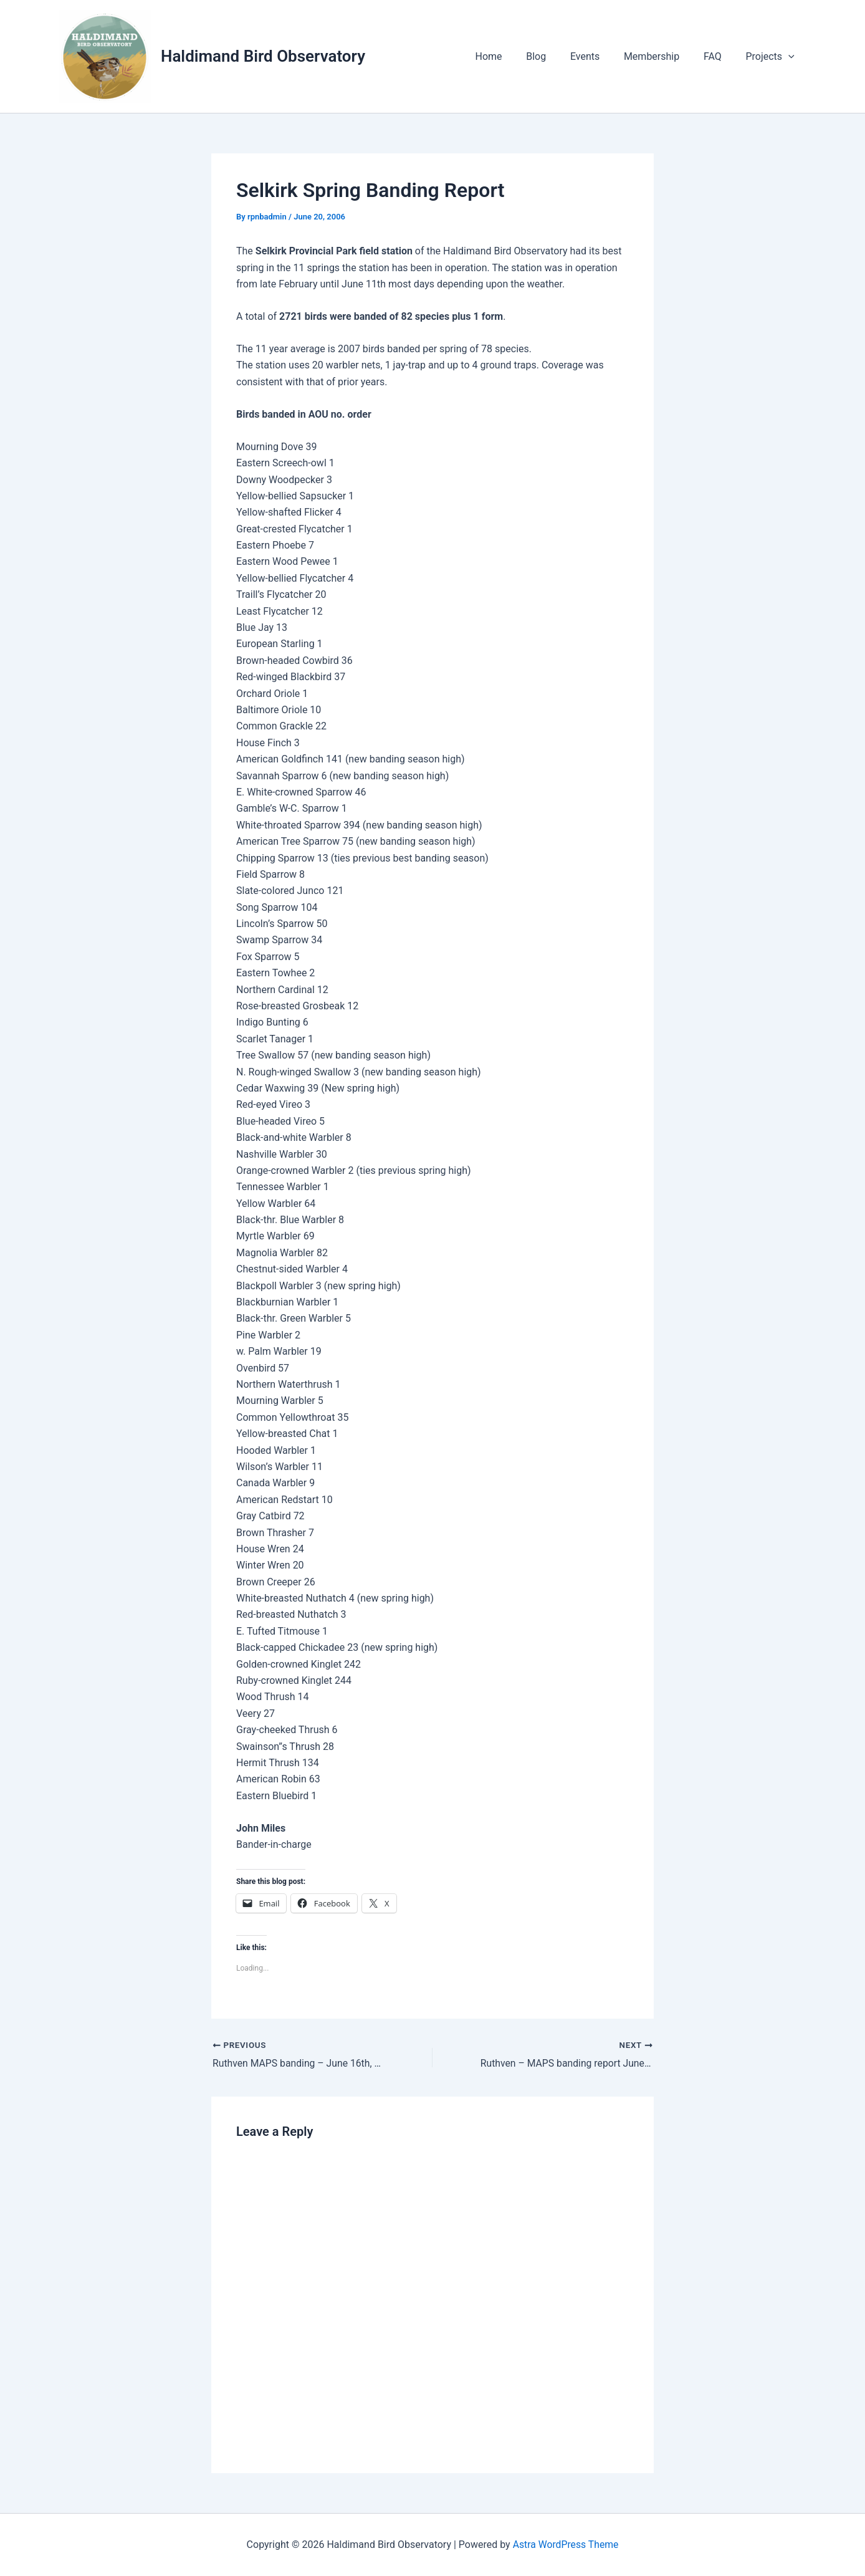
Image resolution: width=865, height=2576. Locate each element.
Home (511, 56)
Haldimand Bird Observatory (263, 56)
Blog (555, 56)
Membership (662, 56)
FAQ (719, 56)
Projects (772, 57)
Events (599, 56)
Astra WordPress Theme (565, 2544)
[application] (790, 57)
